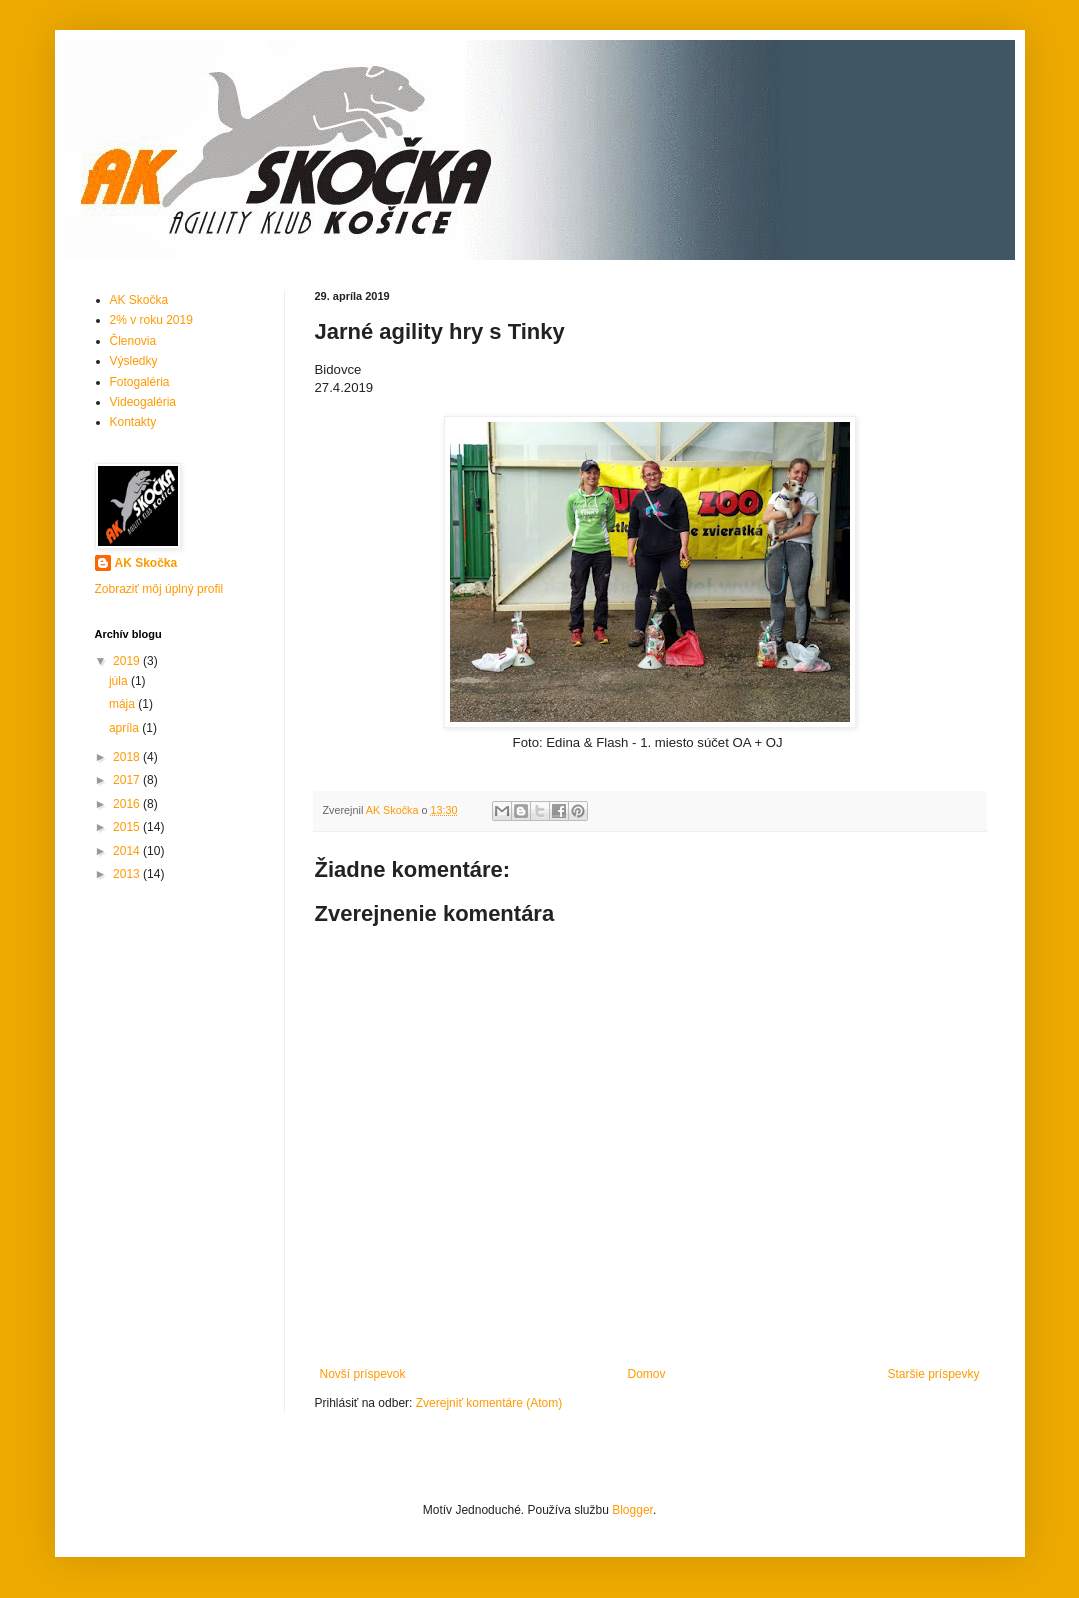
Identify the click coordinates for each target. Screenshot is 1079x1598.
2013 (128, 874)
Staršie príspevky (933, 1374)
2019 (128, 661)
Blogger (632, 1510)
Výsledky (134, 361)
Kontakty (133, 422)
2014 (128, 851)
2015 (128, 827)
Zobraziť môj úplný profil (159, 589)
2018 (128, 757)
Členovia (133, 341)
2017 (128, 780)
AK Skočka (139, 300)
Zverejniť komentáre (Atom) (489, 1403)
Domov (646, 1374)
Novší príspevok (363, 1374)
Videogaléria (143, 402)
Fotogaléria (140, 382)
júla (120, 681)
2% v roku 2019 (151, 320)
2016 (128, 804)
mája (123, 704)
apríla (125, 728)
